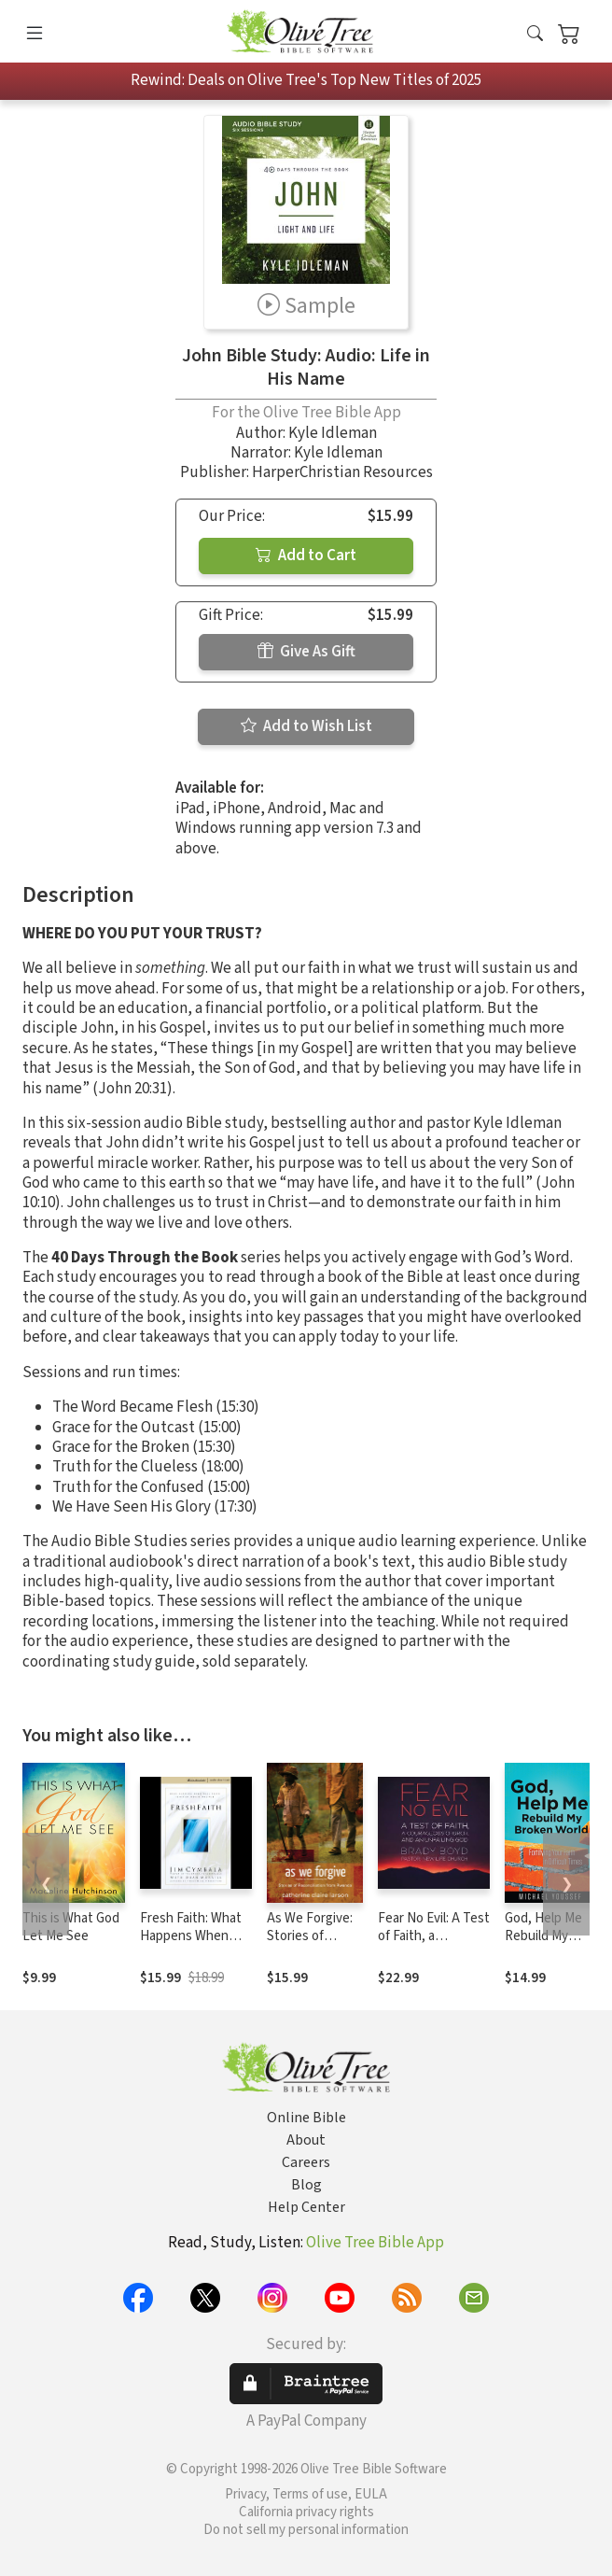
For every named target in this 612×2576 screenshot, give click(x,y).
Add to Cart (306, 555)
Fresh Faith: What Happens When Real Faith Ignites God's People (191, 1944)
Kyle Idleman (332, 433)
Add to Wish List (306, 726)
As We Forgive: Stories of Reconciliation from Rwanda (310, 1944)
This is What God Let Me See (70, 1927)
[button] (535, 35)
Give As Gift (306, 651)
